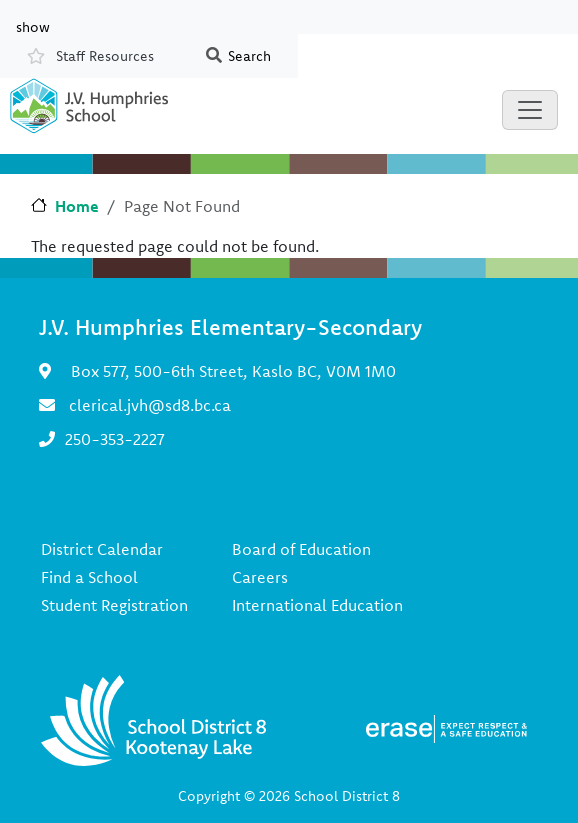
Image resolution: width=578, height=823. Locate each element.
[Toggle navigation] (530, 110)
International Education (317, 605)
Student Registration (114, 605)
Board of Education (301, 549)
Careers (260, 577)
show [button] (33, 26)
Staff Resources (105, 56)
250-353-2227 (115, 439)
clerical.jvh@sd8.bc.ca (150, 405)
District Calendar (102, 549)
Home (77, 206)
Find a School (89, 577)
